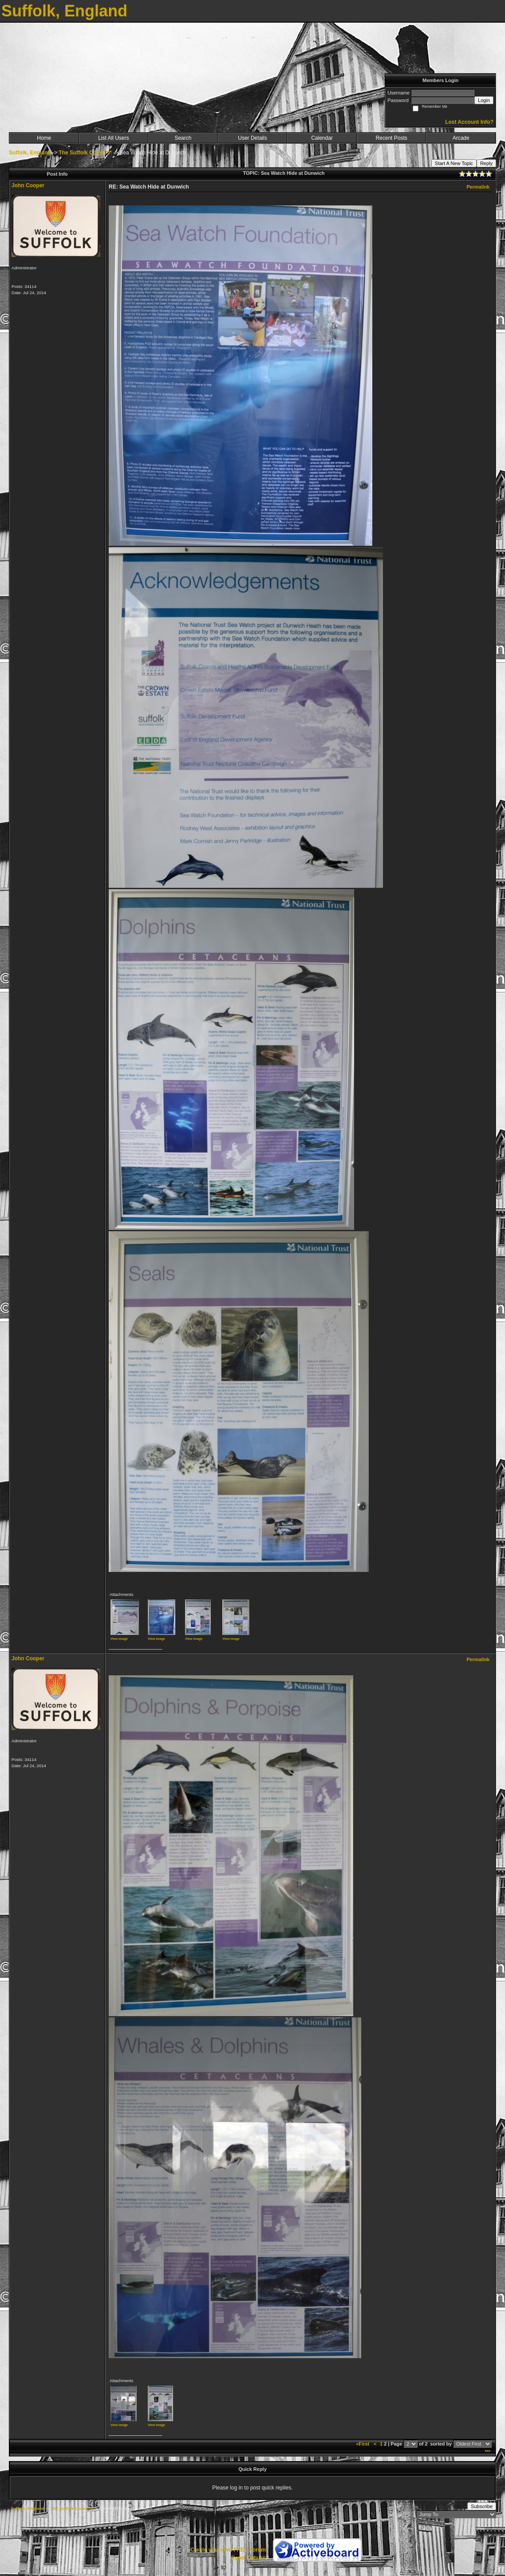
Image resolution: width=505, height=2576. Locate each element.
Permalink (477, 186)
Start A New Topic (454, 163)
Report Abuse (248, 2558)
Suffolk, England (30, 153)
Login (484, 100)
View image (119, 1639)
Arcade (461, 138)
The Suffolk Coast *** (85, 153)
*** (487, 2451)
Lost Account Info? (469, 122)
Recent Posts (391, 138)
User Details (252, 138)
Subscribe (482, 2506)
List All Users (113, 138)
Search (182, 138)
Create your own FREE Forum (228, 2550)
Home (44, 138)
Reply (486, 163)
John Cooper (28, 185)
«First (363, 2443)
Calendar (322, 138)
